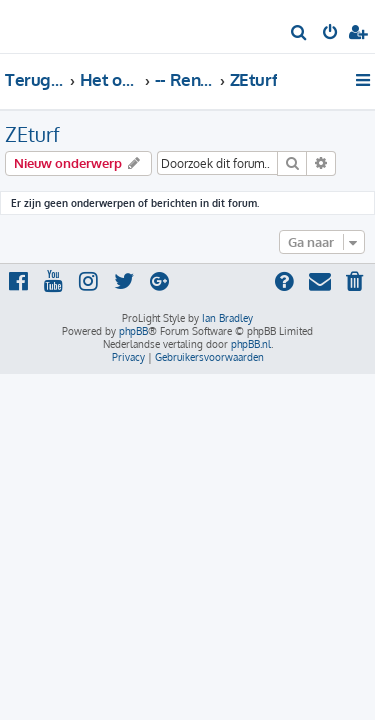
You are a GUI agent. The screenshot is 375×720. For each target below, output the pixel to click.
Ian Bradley (227, 318)
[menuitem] (299, 34)
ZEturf (32, 134)
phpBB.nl (251, 344)
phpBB (133, 331)
